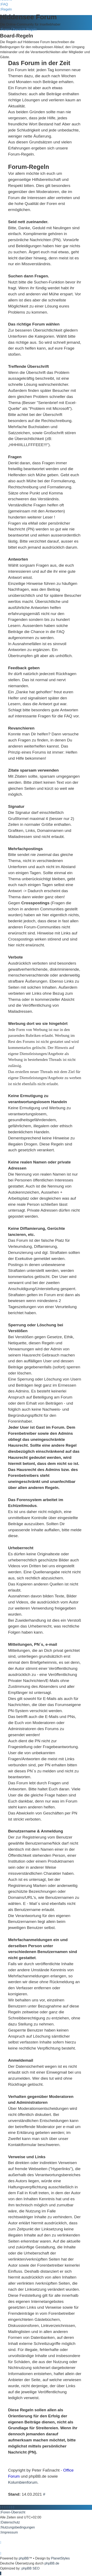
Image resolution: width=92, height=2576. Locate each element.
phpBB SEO (30, 2568)
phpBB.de (52, 2563)
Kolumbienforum (22, 2482)
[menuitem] (4, 4)
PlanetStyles (60, 2558)
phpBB (24, 2558)
